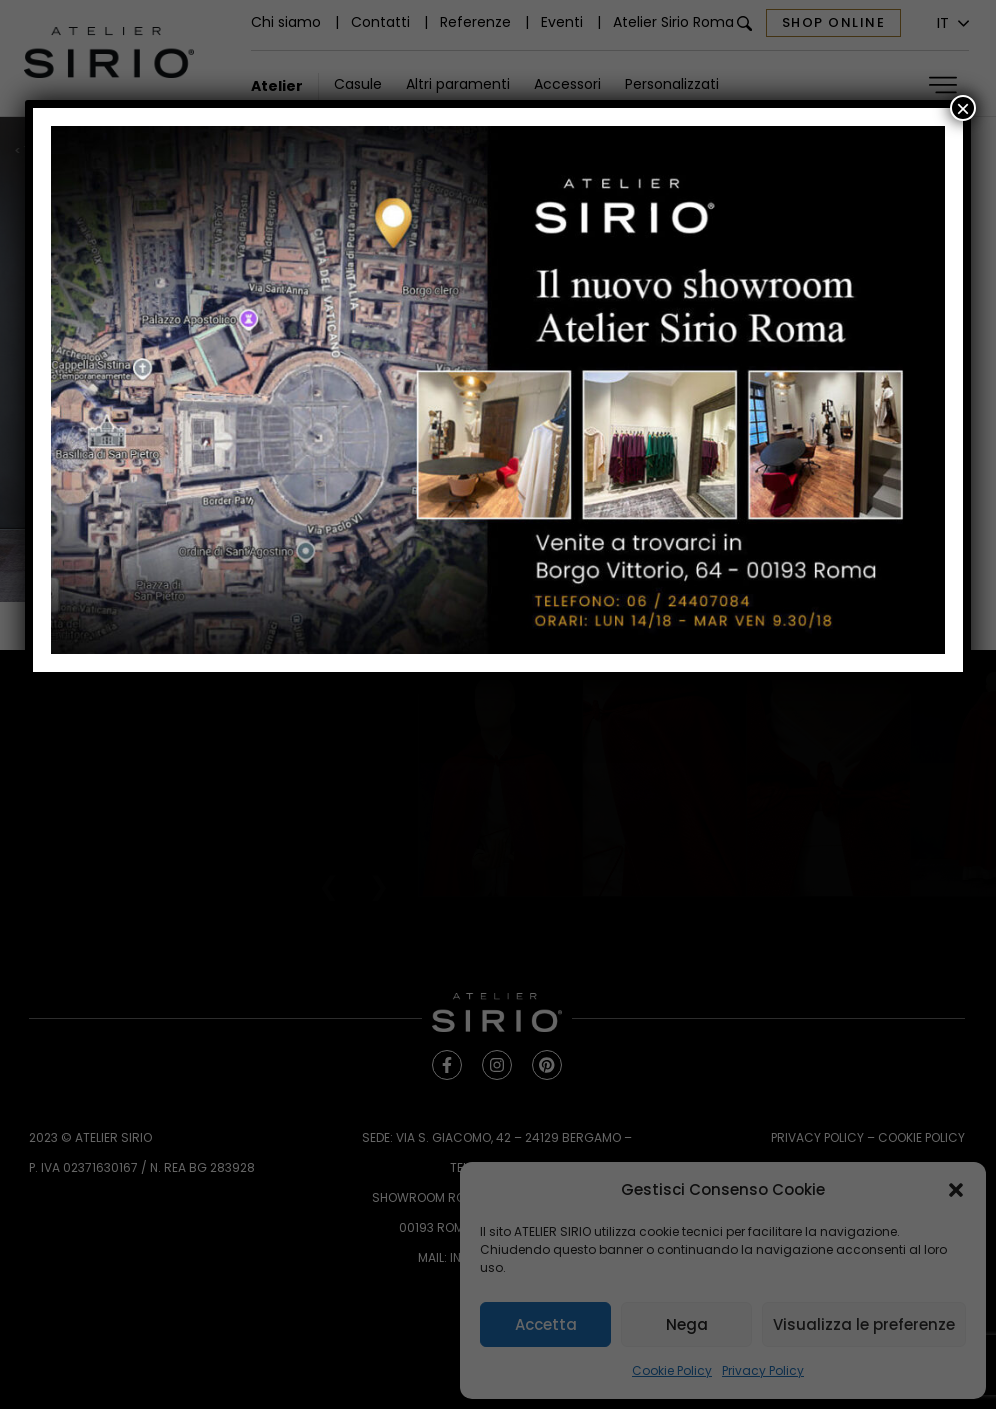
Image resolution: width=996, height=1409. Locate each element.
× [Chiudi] (963, 108)
